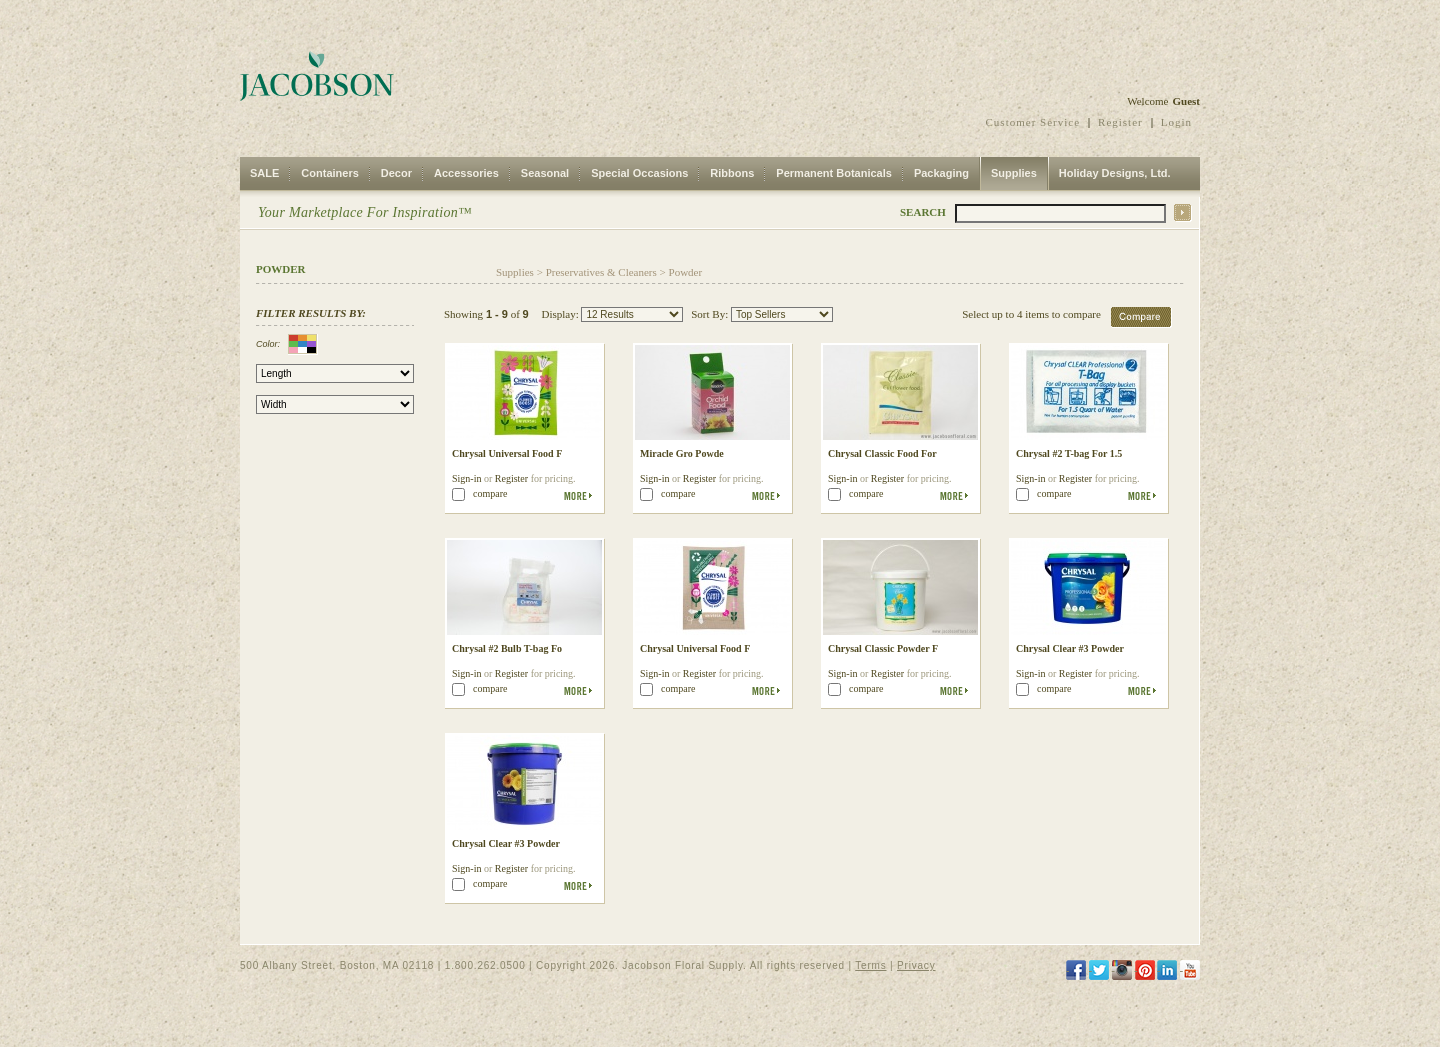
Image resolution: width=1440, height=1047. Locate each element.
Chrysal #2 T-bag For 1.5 (1069, 453)
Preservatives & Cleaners (601, 272)
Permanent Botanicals (834, 173)
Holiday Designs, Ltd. (1115, 173)
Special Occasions (639, 173)
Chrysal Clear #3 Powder (1070, 648)
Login (1176, 122)
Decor (396, 173)
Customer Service (1033, 122)
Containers (329, 173)
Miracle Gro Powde (682, 453)
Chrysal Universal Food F (507, 453)
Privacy (916, 965)
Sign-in (466, 478)
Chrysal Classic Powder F (883, 648)
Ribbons (732, 173)
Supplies (1014, 173)
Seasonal (545, 173)
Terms (870, 965)
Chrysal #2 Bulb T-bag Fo (507, 648)
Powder (686, 272)
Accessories (466, 173)
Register (1120, 122)
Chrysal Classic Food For (882, 453)
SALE (264, 173)
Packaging (941, 173)
